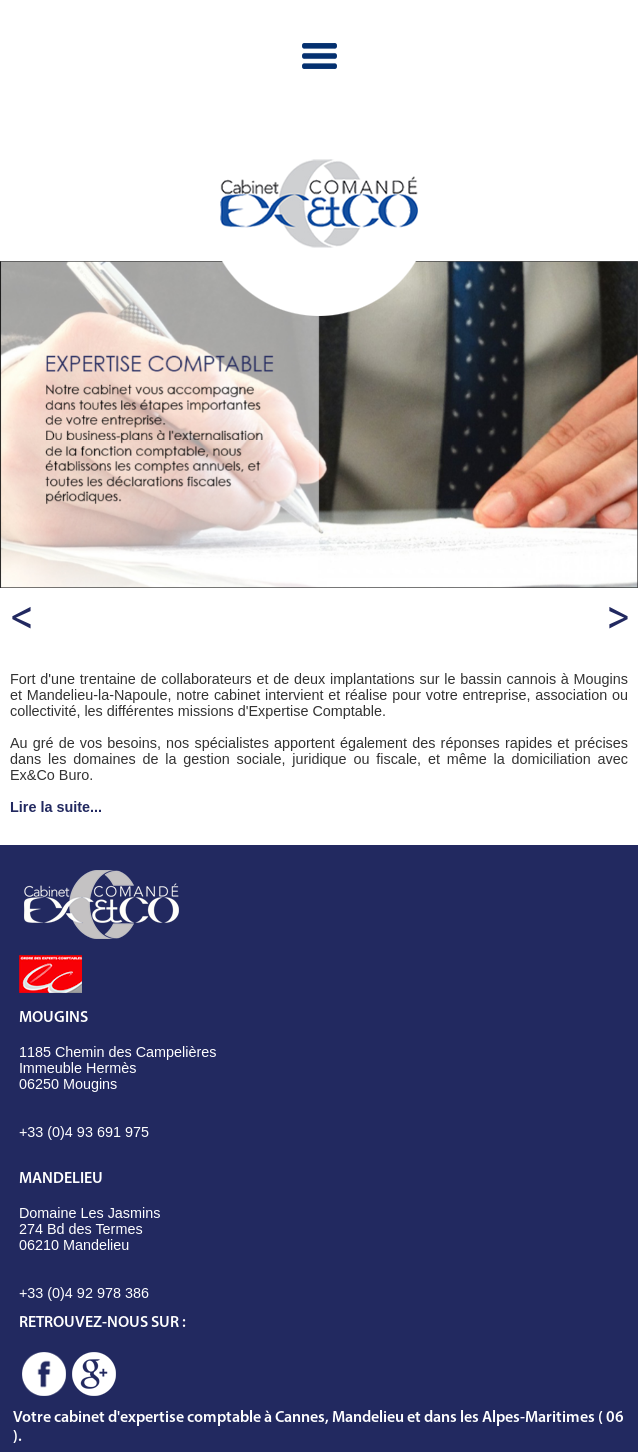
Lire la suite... (56, 807)
